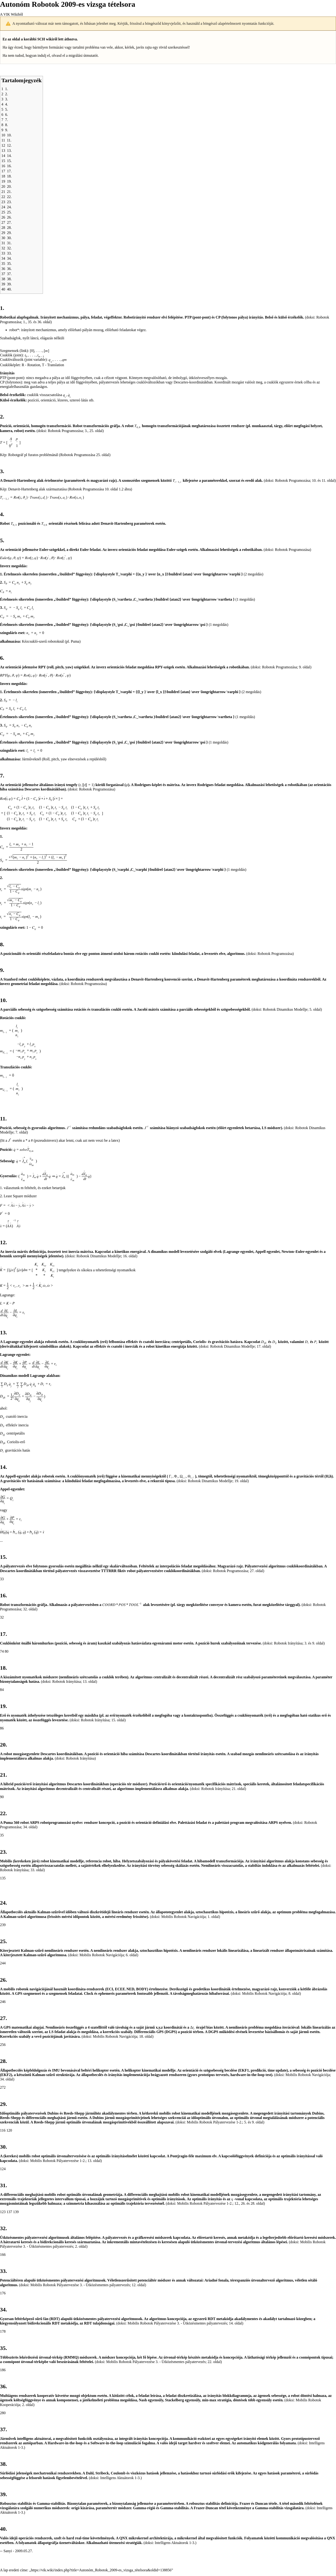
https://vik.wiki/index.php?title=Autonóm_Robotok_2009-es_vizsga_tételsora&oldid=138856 (101, 2570)
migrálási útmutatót (83, 55)
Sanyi (8, 2551)
